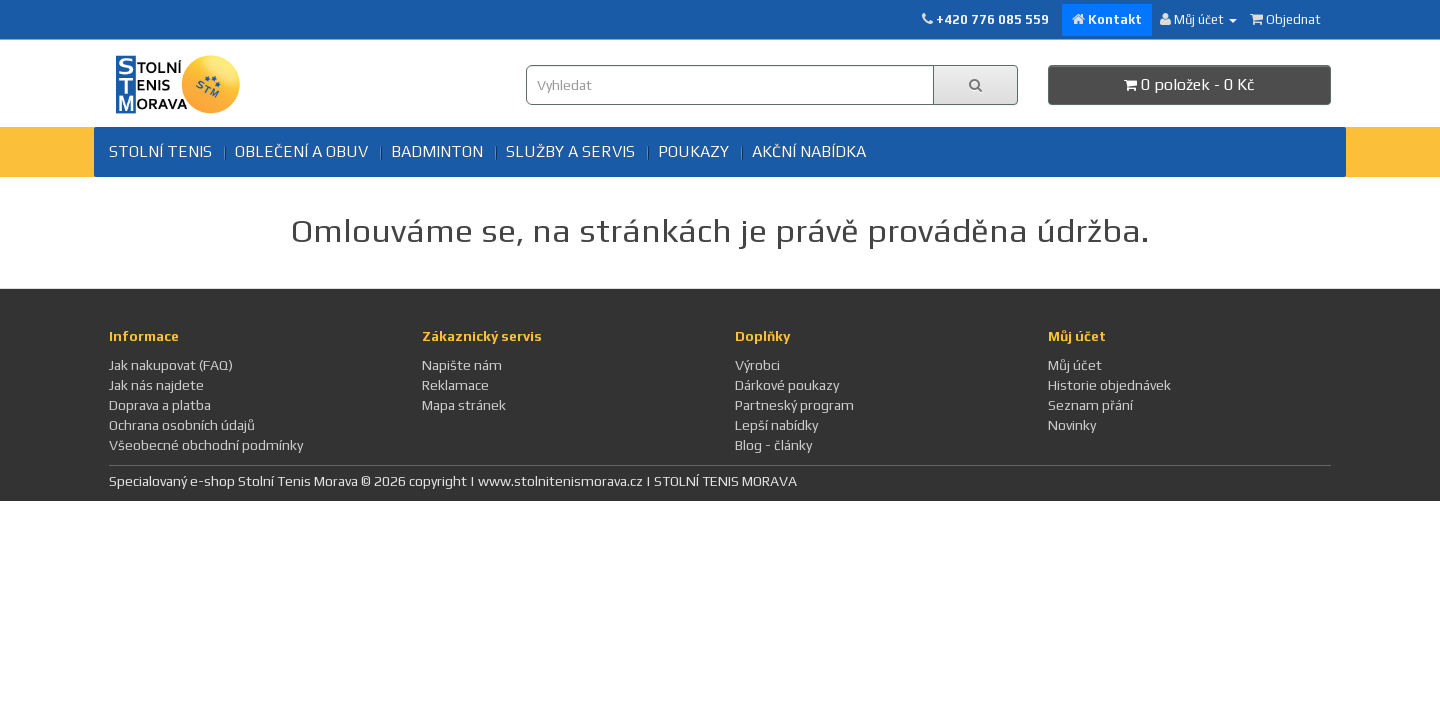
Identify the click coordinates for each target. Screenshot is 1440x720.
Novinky (1072, 425)
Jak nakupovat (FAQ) (171, 365)
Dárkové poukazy (787, 385)
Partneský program (794, 405)
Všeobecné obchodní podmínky (206, 445)
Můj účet (1075, 365)
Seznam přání (1090, 405)
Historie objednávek (1109, 385)
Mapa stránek (464, 405)
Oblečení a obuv (301, 151)
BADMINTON (437, 151)
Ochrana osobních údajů (182, 425)
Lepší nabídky (776, 425)
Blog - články (773, 445)
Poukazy (693, 151)
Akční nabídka (809, 151)
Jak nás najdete (156, 385)
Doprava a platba (160, 405)
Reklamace (455, 385)
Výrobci (757, 365)
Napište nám (462, 365)
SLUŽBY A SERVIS (570, 151)
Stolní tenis (160, 151)
